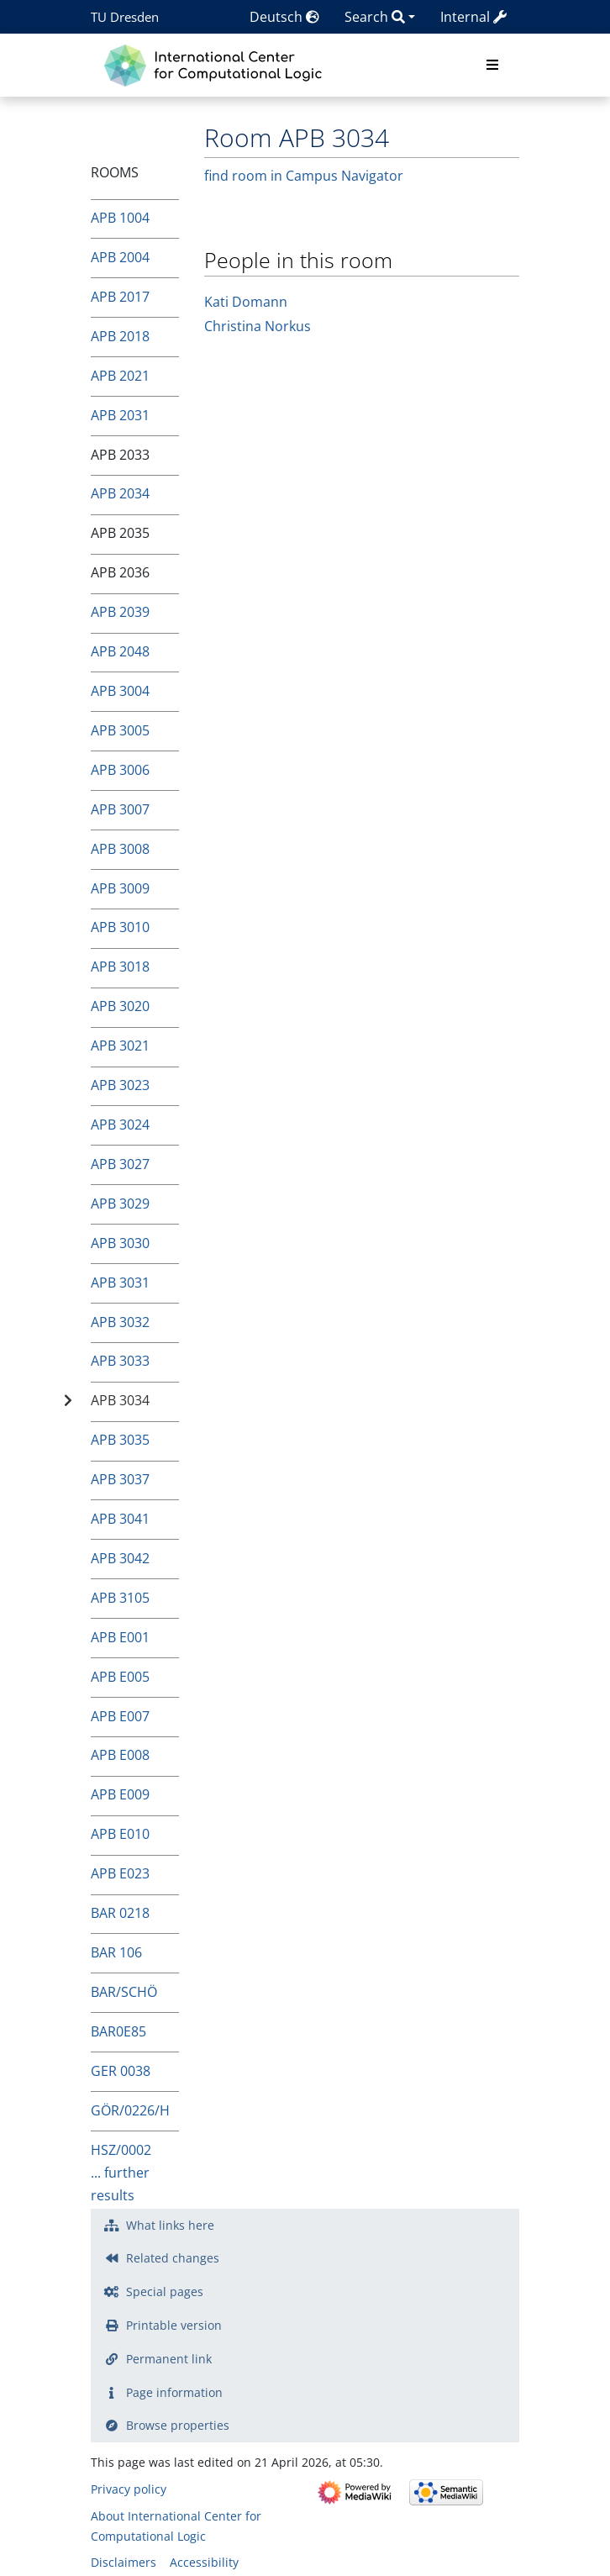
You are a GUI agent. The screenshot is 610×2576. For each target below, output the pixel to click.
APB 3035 (120, 1439)
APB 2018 (120, 336)
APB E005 (120, 1676)
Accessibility (204, 2562)
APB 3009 (120, 888)
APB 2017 (120, 296)
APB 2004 (120, 257)
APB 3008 (120, 849)
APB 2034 (120, 493)
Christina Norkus (257, 326)
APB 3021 (120, 1045)
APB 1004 (120, 217)
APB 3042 (120, 1558)
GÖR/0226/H (130, 2110)
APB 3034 (120, 1400)
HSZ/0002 (121, 2150)
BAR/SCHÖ (124, 1992)
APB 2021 (120, 375)
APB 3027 (120, 1164)
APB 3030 (120, 1243)
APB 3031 (120, 1282)
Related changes (172, 2258)
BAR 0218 (120, 1913)
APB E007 (120, 1716)
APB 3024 (120, 1124)
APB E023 (120, 1873)
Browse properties (177, 2425)
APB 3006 (120, 770)
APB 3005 (120, 730)
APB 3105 (120, 1597)
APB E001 (120, 1637)
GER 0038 (120, 2071)
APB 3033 (120, 1360)
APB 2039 (120, 612)
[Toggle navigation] (492, 65)
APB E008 (120, 1755)
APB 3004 (120, 691)
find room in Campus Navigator (303, 175)
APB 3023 (120, 1085)
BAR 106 (116, 1952)
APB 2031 (120, 415)
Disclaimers (123, 2562)
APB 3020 (120, 1006)
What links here (170, 2225)
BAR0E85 (118, 2031)
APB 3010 (120, 927)
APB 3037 (120, 1479)
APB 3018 (120, 966)
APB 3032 (120, 1322)
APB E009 (120, 1794)
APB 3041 (120, 1518)
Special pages (164, 2291)
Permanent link (169, 2359)
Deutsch (284, 17)
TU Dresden (125, 16)
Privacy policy (128, 2489)
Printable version (174, 2325)
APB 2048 (120, 651)
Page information (174, 2392)
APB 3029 (120, 1203)
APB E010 (120, 1834)
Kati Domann (245, 301)
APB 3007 (120, 809)
